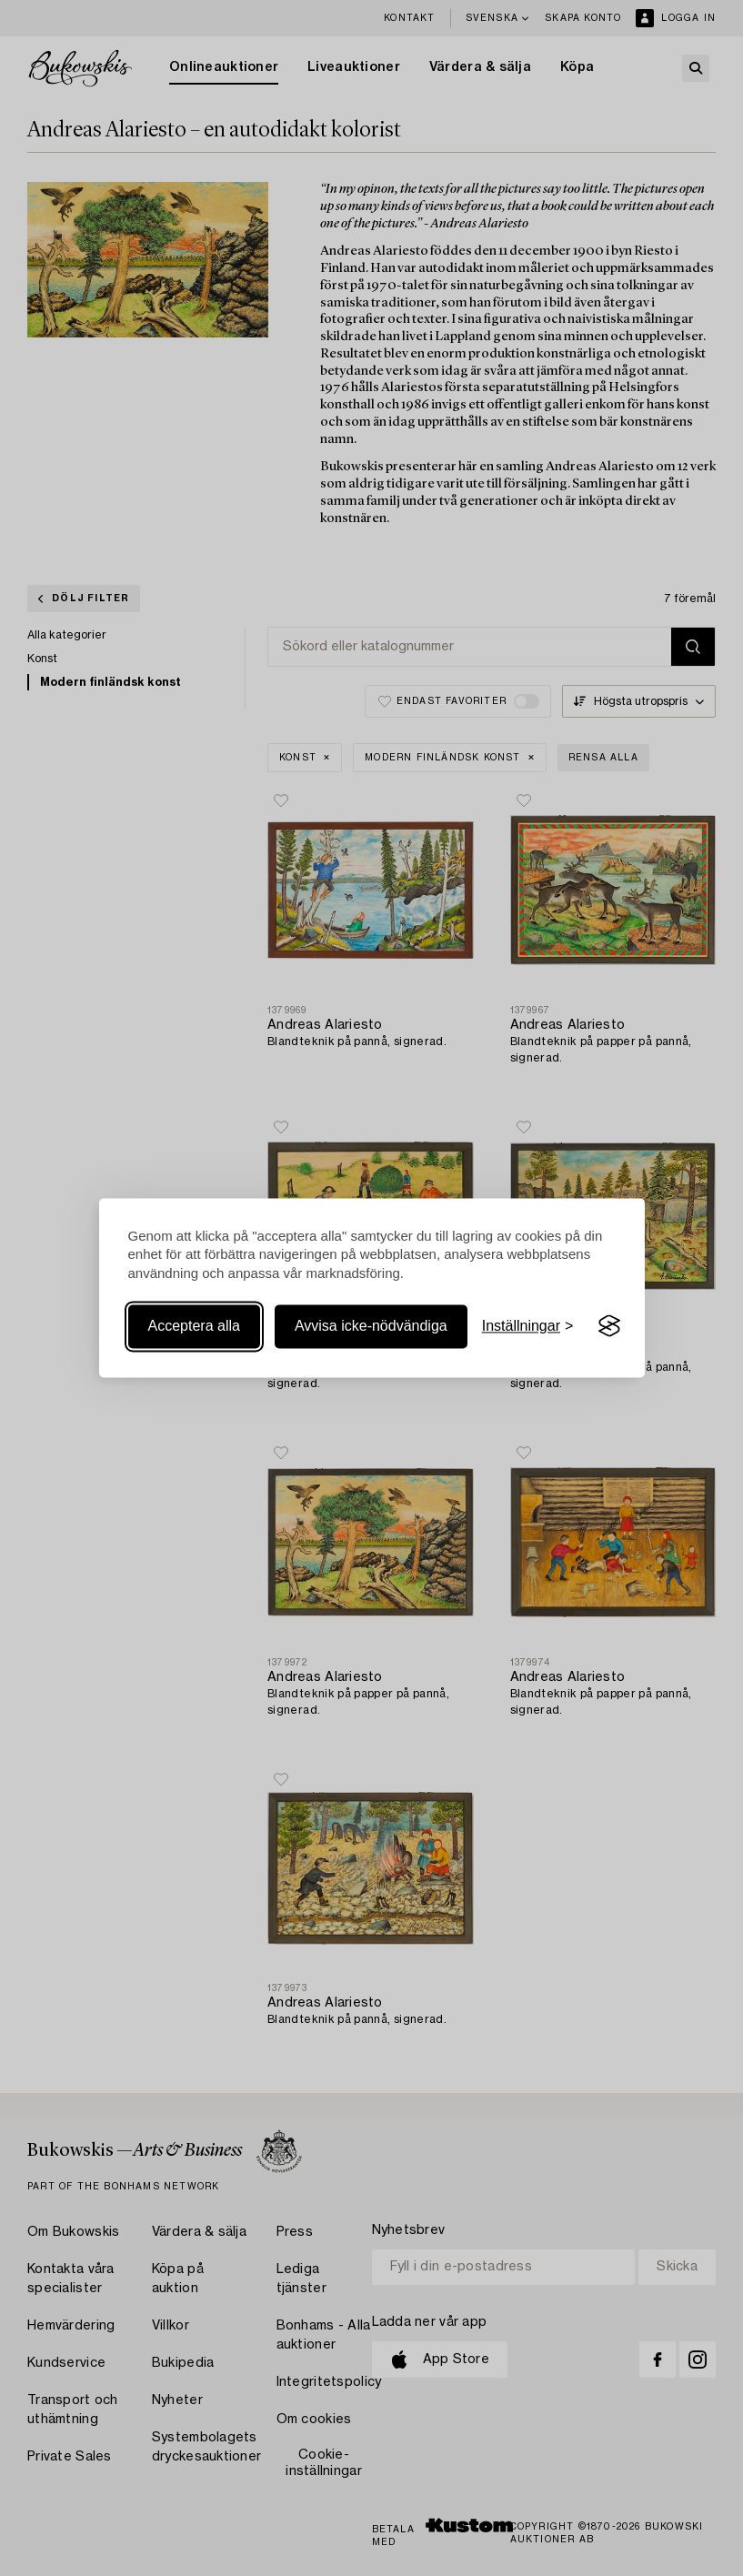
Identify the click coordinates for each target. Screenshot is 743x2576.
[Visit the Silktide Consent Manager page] (609, 1326)
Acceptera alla (194, 1325)
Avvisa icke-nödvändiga (371, 1325)
